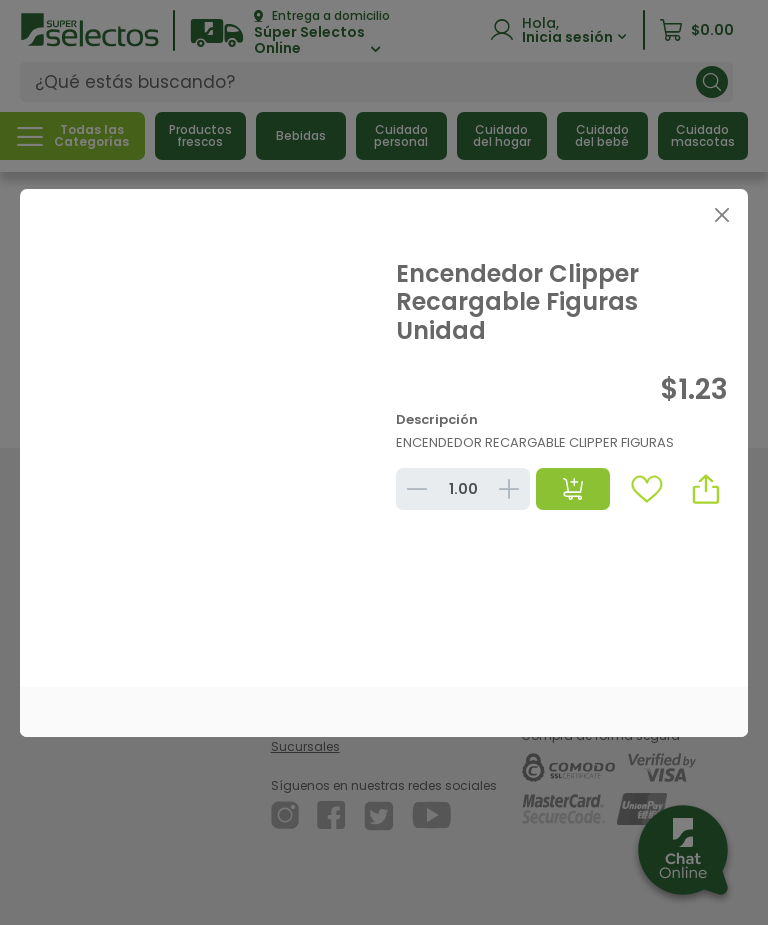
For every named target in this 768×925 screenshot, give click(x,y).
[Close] (721, 215)
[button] (706, 489)
